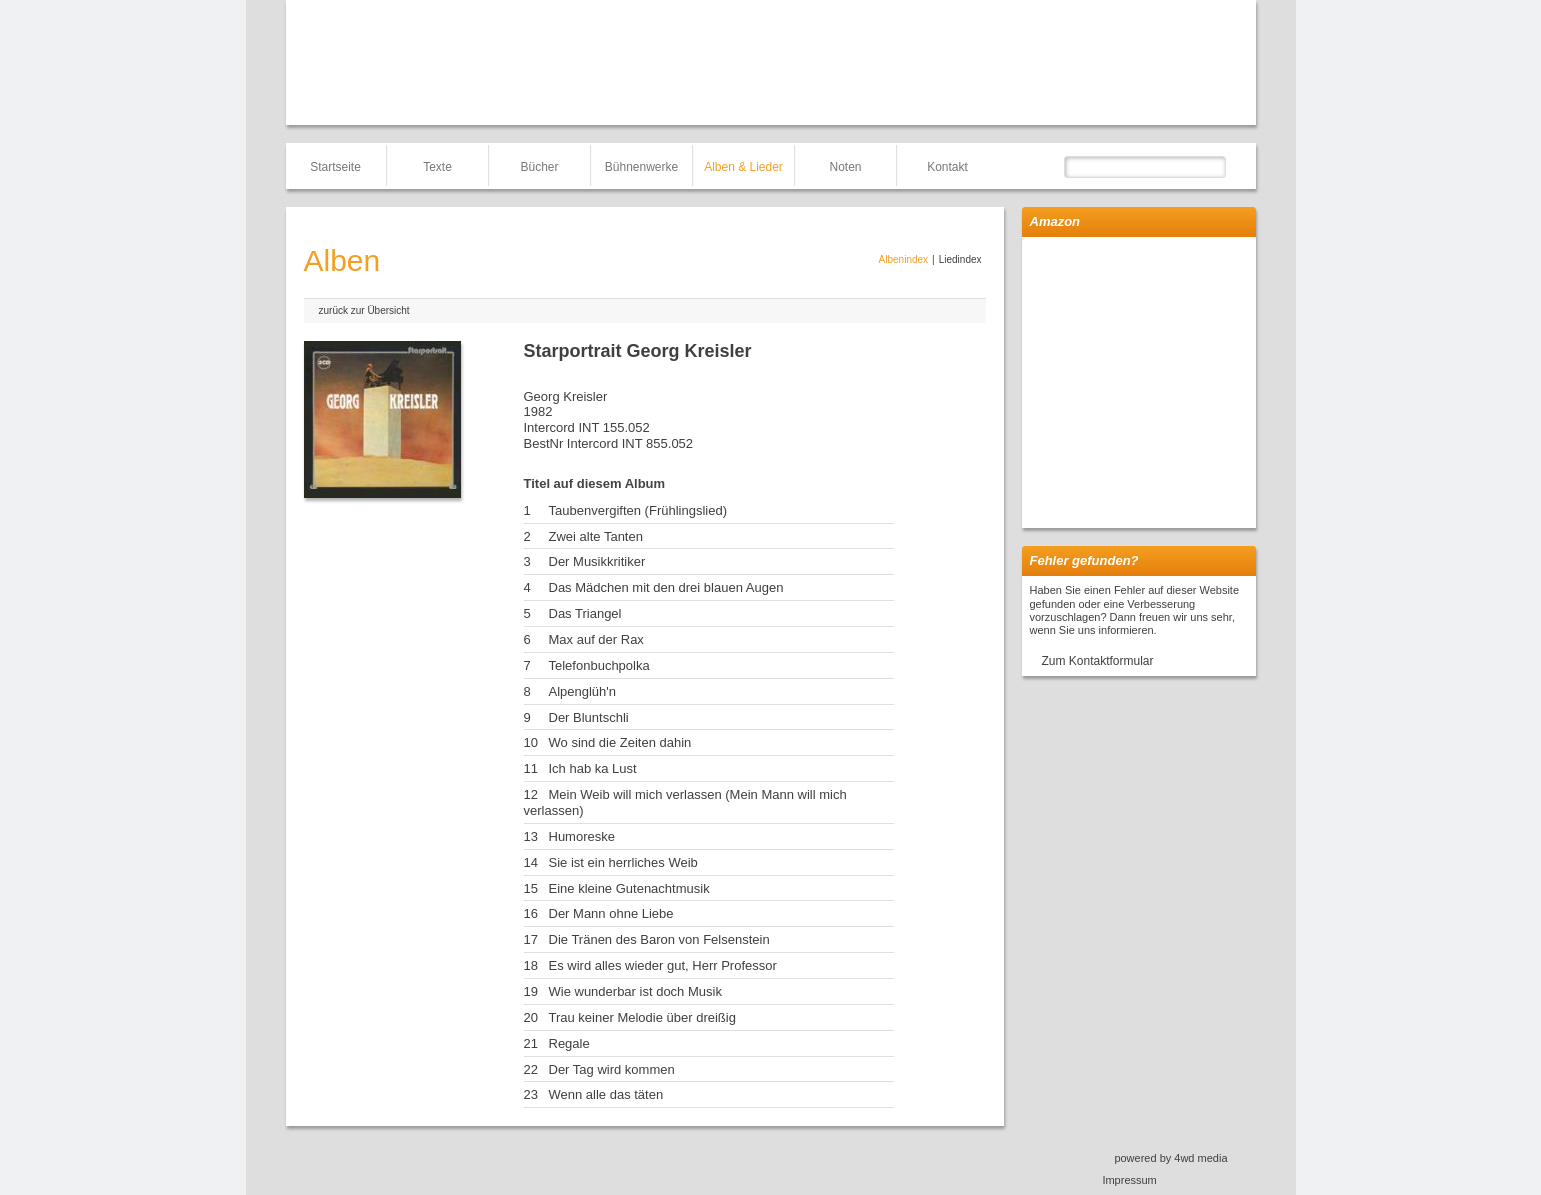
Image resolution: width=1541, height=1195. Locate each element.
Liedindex (960, 259)
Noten (845, 167)
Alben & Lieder (743, 167)
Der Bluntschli (589, 717)
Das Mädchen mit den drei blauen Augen (666, 587)
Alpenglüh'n (583, 691)
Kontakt (947, 167)
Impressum (1129, 1180)
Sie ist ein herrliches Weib (623, 862)
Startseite (335, 167)
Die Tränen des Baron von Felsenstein (659, 939)
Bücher (539, 167)
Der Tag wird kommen (612, 1069)
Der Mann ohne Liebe (611, 913)
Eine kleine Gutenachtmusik (629, 888)
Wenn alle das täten (606, 1094)
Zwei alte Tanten (596, 536)
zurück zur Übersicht (364, 310)
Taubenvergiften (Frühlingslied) (638, 510)
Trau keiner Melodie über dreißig (642, 1017)
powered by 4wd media (1170, 1158)
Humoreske (582, 836)
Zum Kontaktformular (1098, 661)
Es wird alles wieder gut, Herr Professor (663, 965)
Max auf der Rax (596, 639)
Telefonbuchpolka (599, 665)
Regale (569, 1043)
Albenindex (903, 259)
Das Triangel (585, 613)
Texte (437, 167)
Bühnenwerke (641, 167)
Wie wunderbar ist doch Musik (635, 991)
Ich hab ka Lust (593, 768)
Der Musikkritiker (597, 561)
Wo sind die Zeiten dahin (620, 742)
